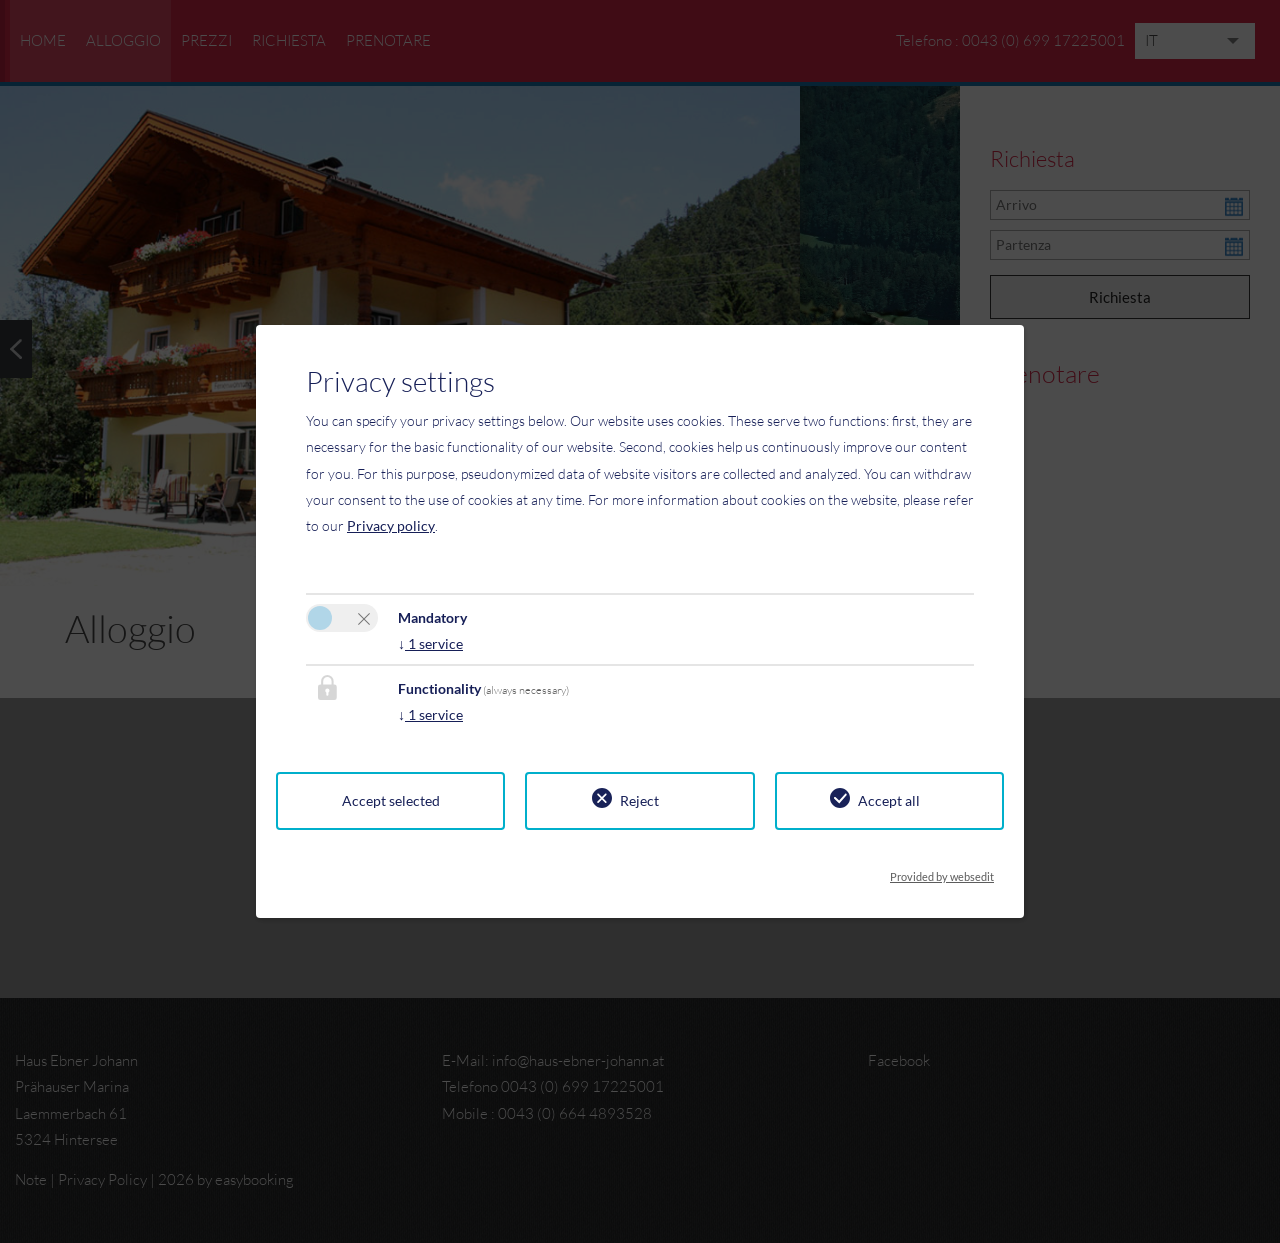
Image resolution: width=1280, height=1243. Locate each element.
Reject (639, 800)
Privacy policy (391, 525)
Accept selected (391, 800)
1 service (430, 643)
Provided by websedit (942, 871)
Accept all (889, 800)
